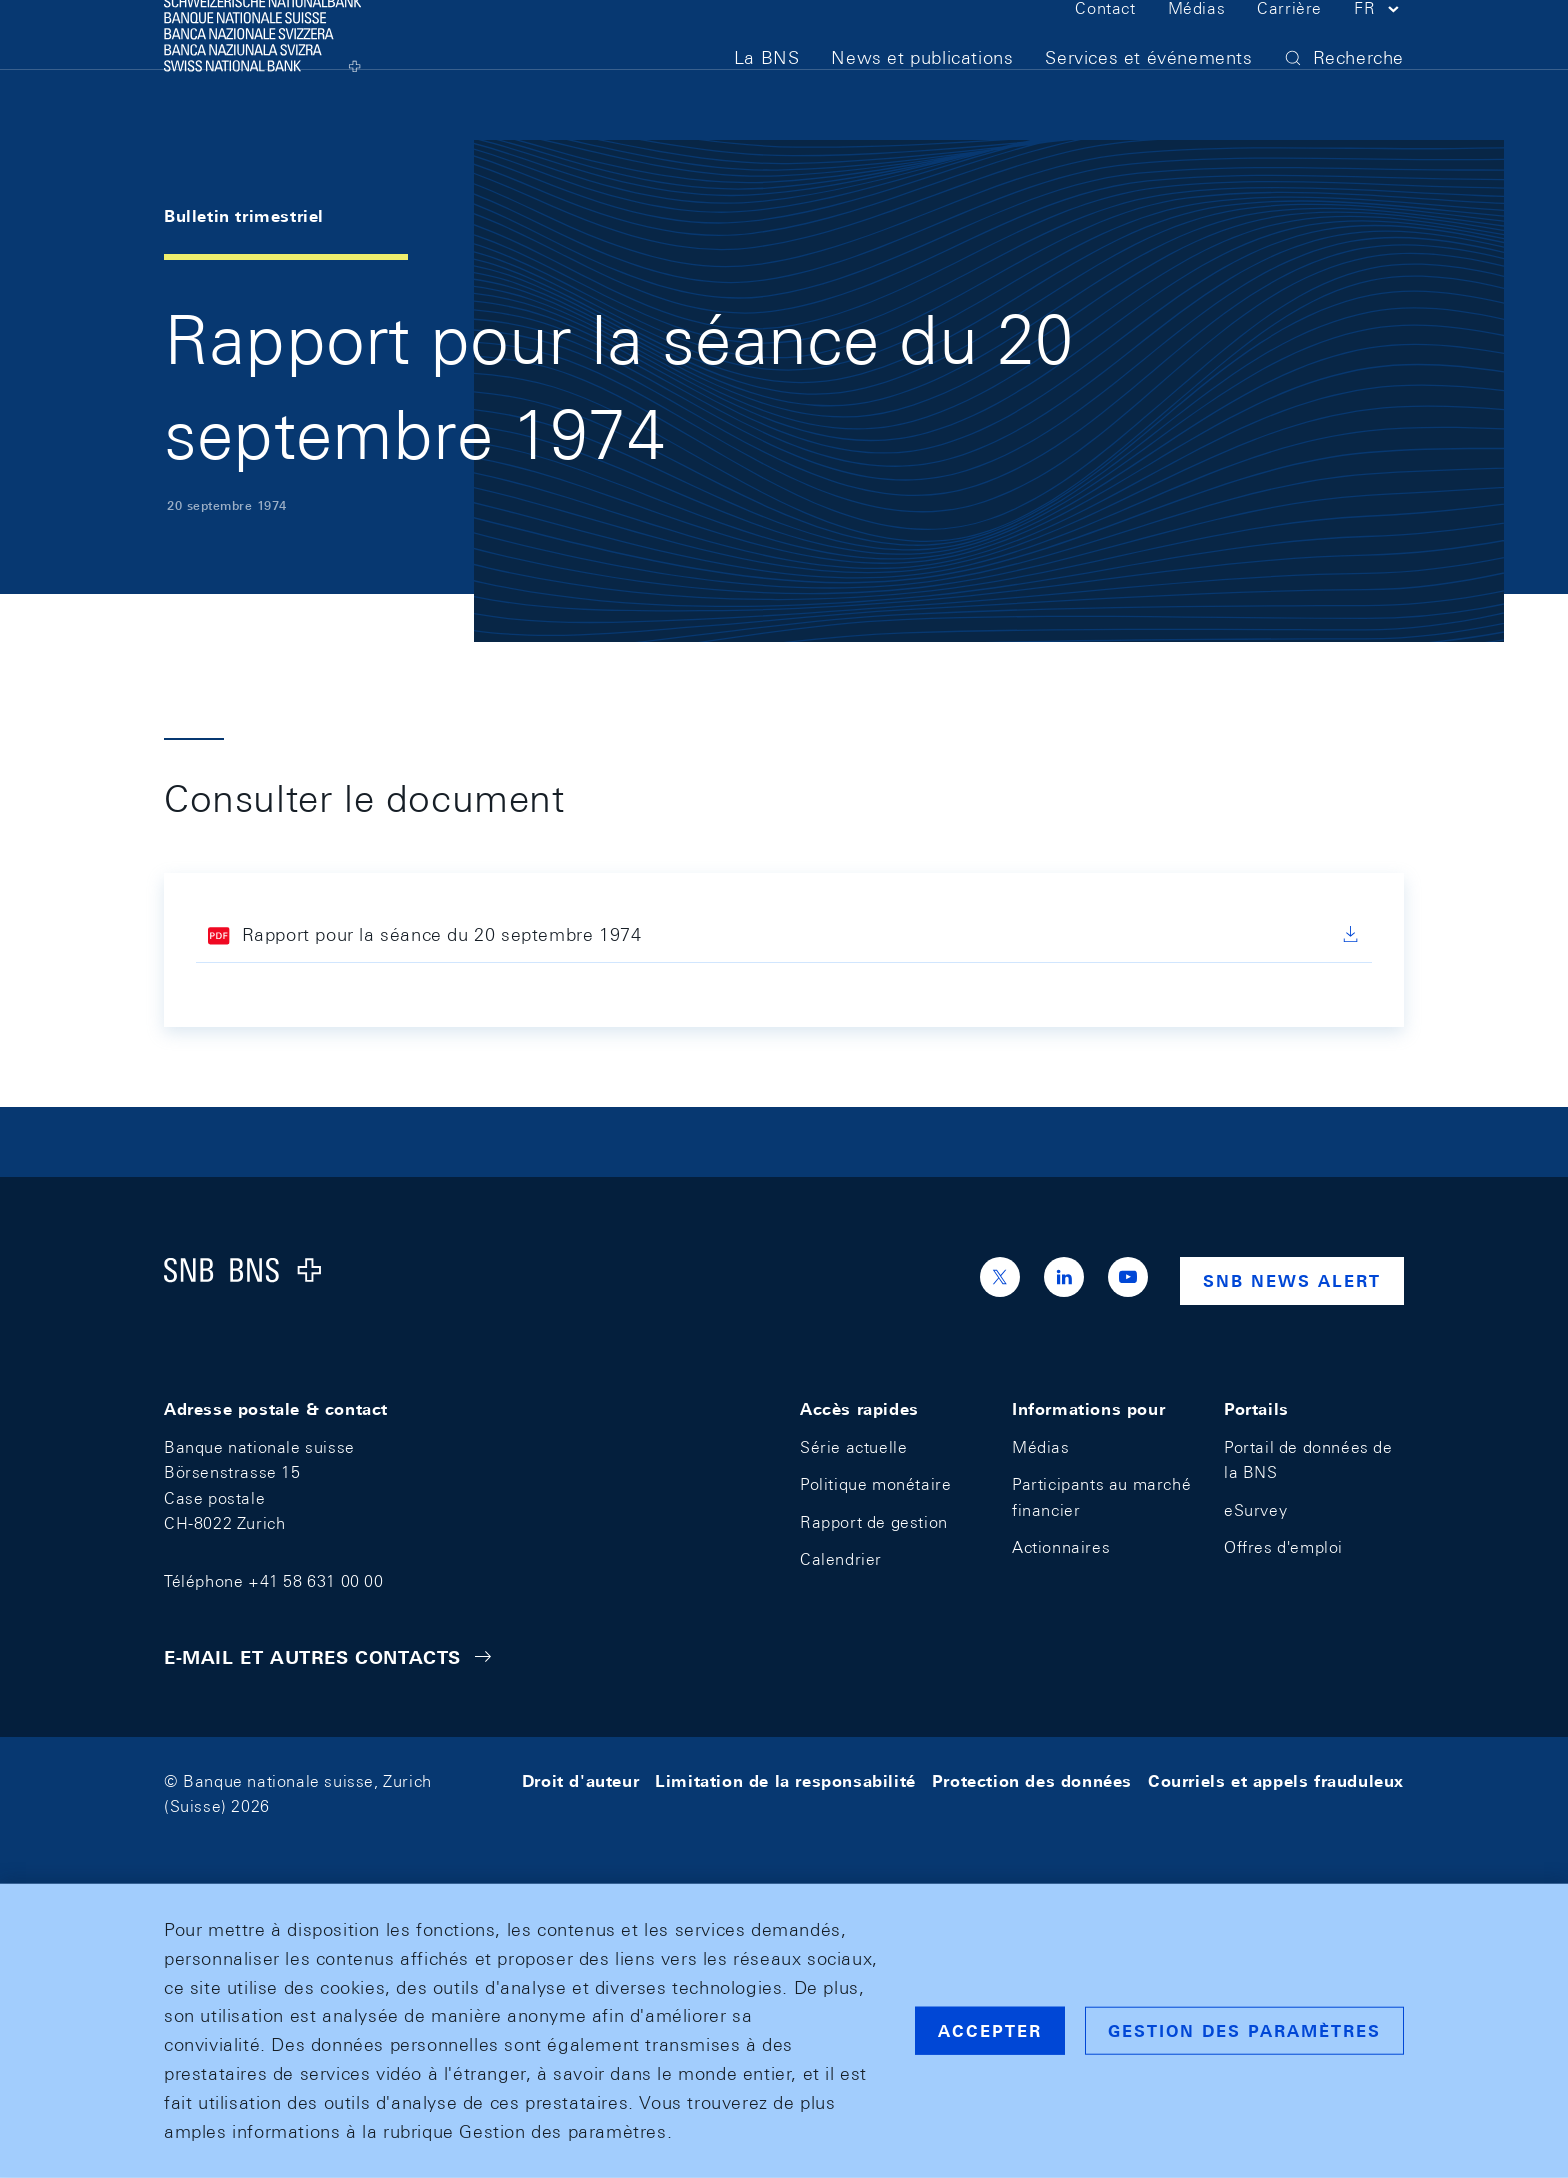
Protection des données (1032, 1781)
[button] (1379, 48)
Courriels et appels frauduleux (1276, 1781)
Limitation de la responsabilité (785, 1781)
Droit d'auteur (580, 1781)
